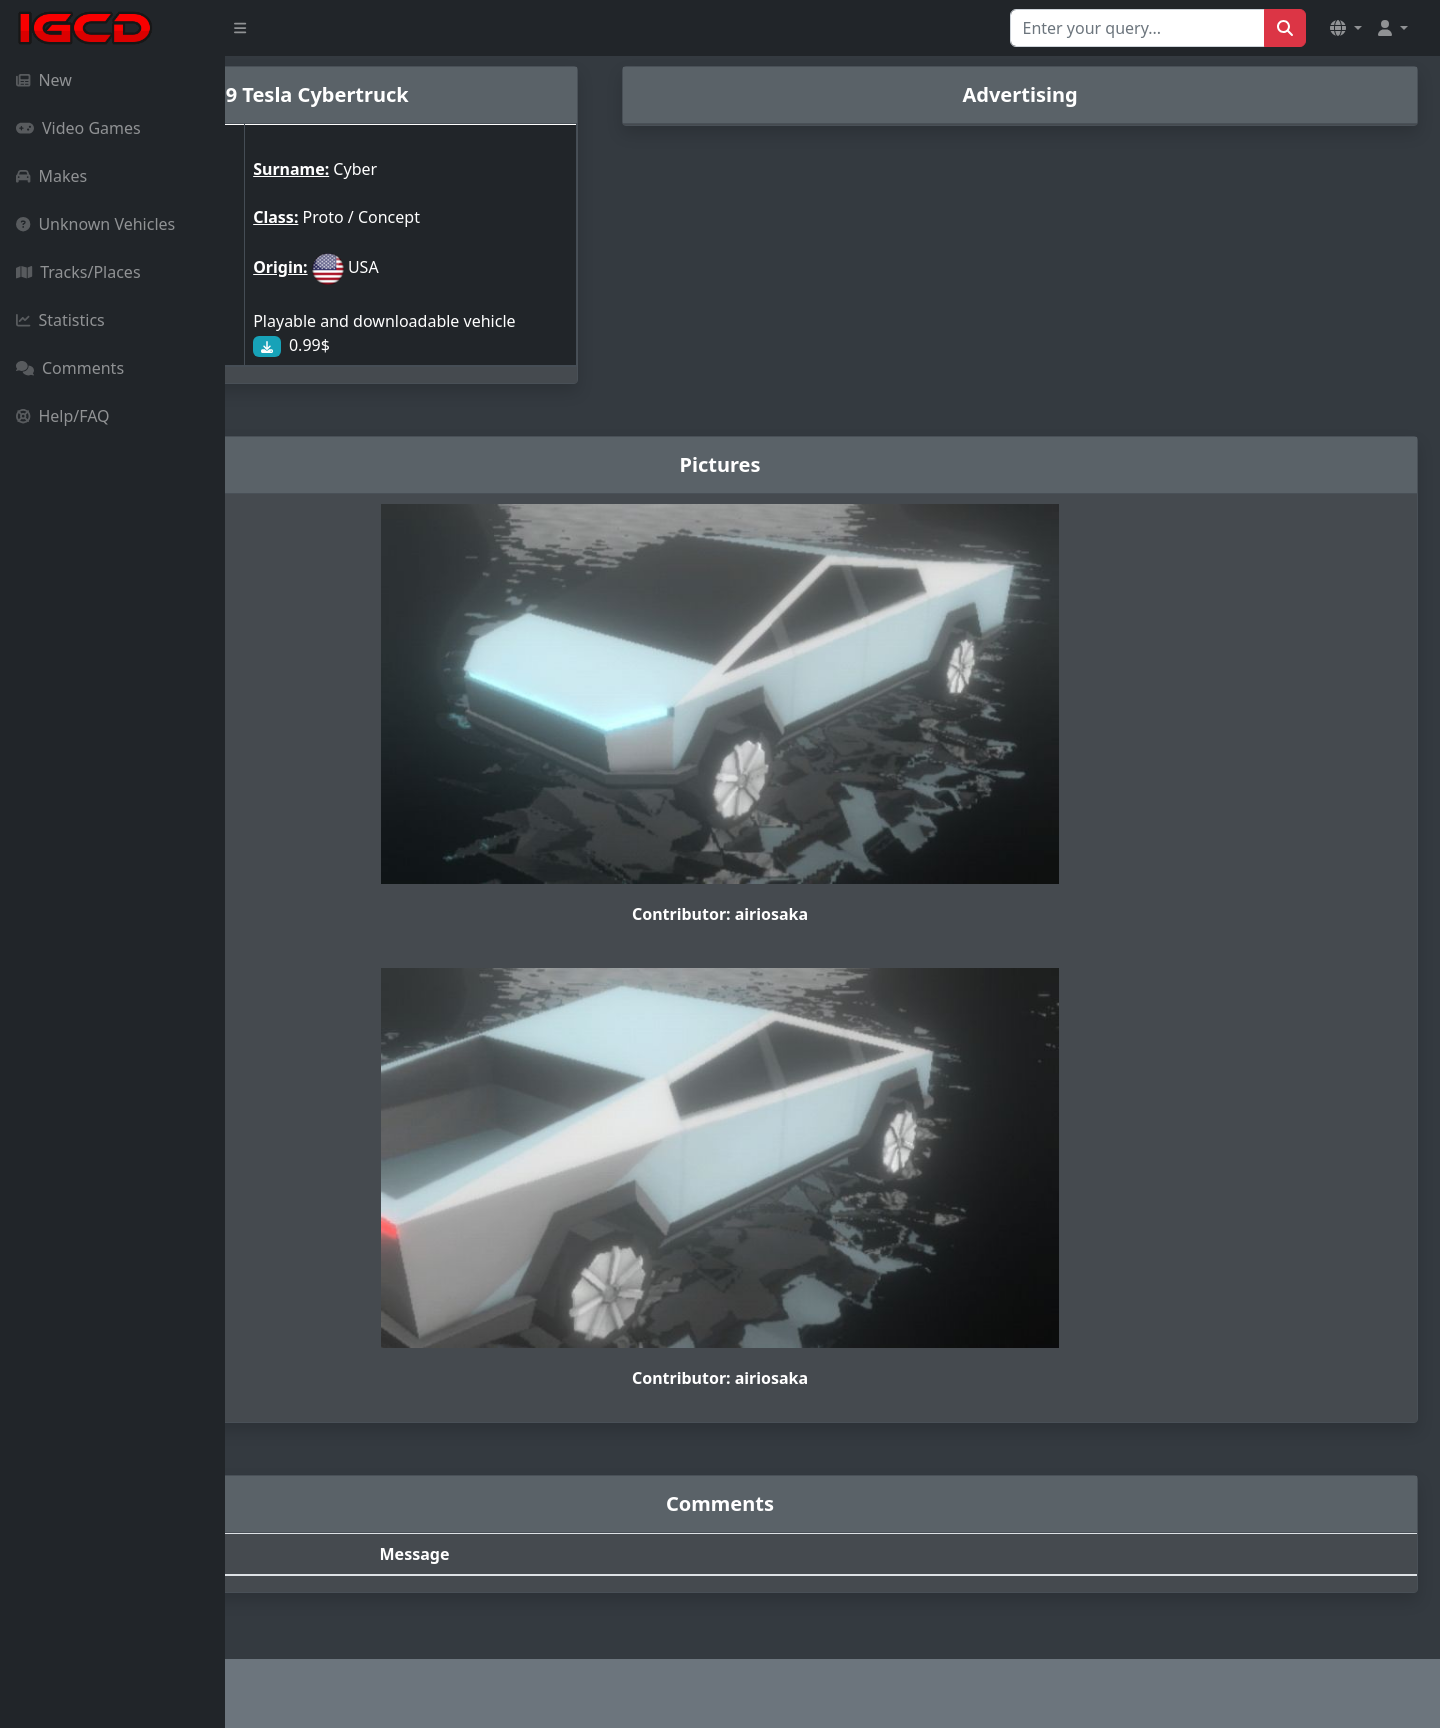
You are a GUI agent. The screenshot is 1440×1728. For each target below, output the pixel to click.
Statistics (60, 320)
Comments (70, 368)
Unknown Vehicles (95, 224)
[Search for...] (1137, 28)
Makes (51, 176)
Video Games (78, 128)
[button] (1346, 28)
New (44, 80)
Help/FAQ (63, 416)
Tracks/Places (78, 272)
